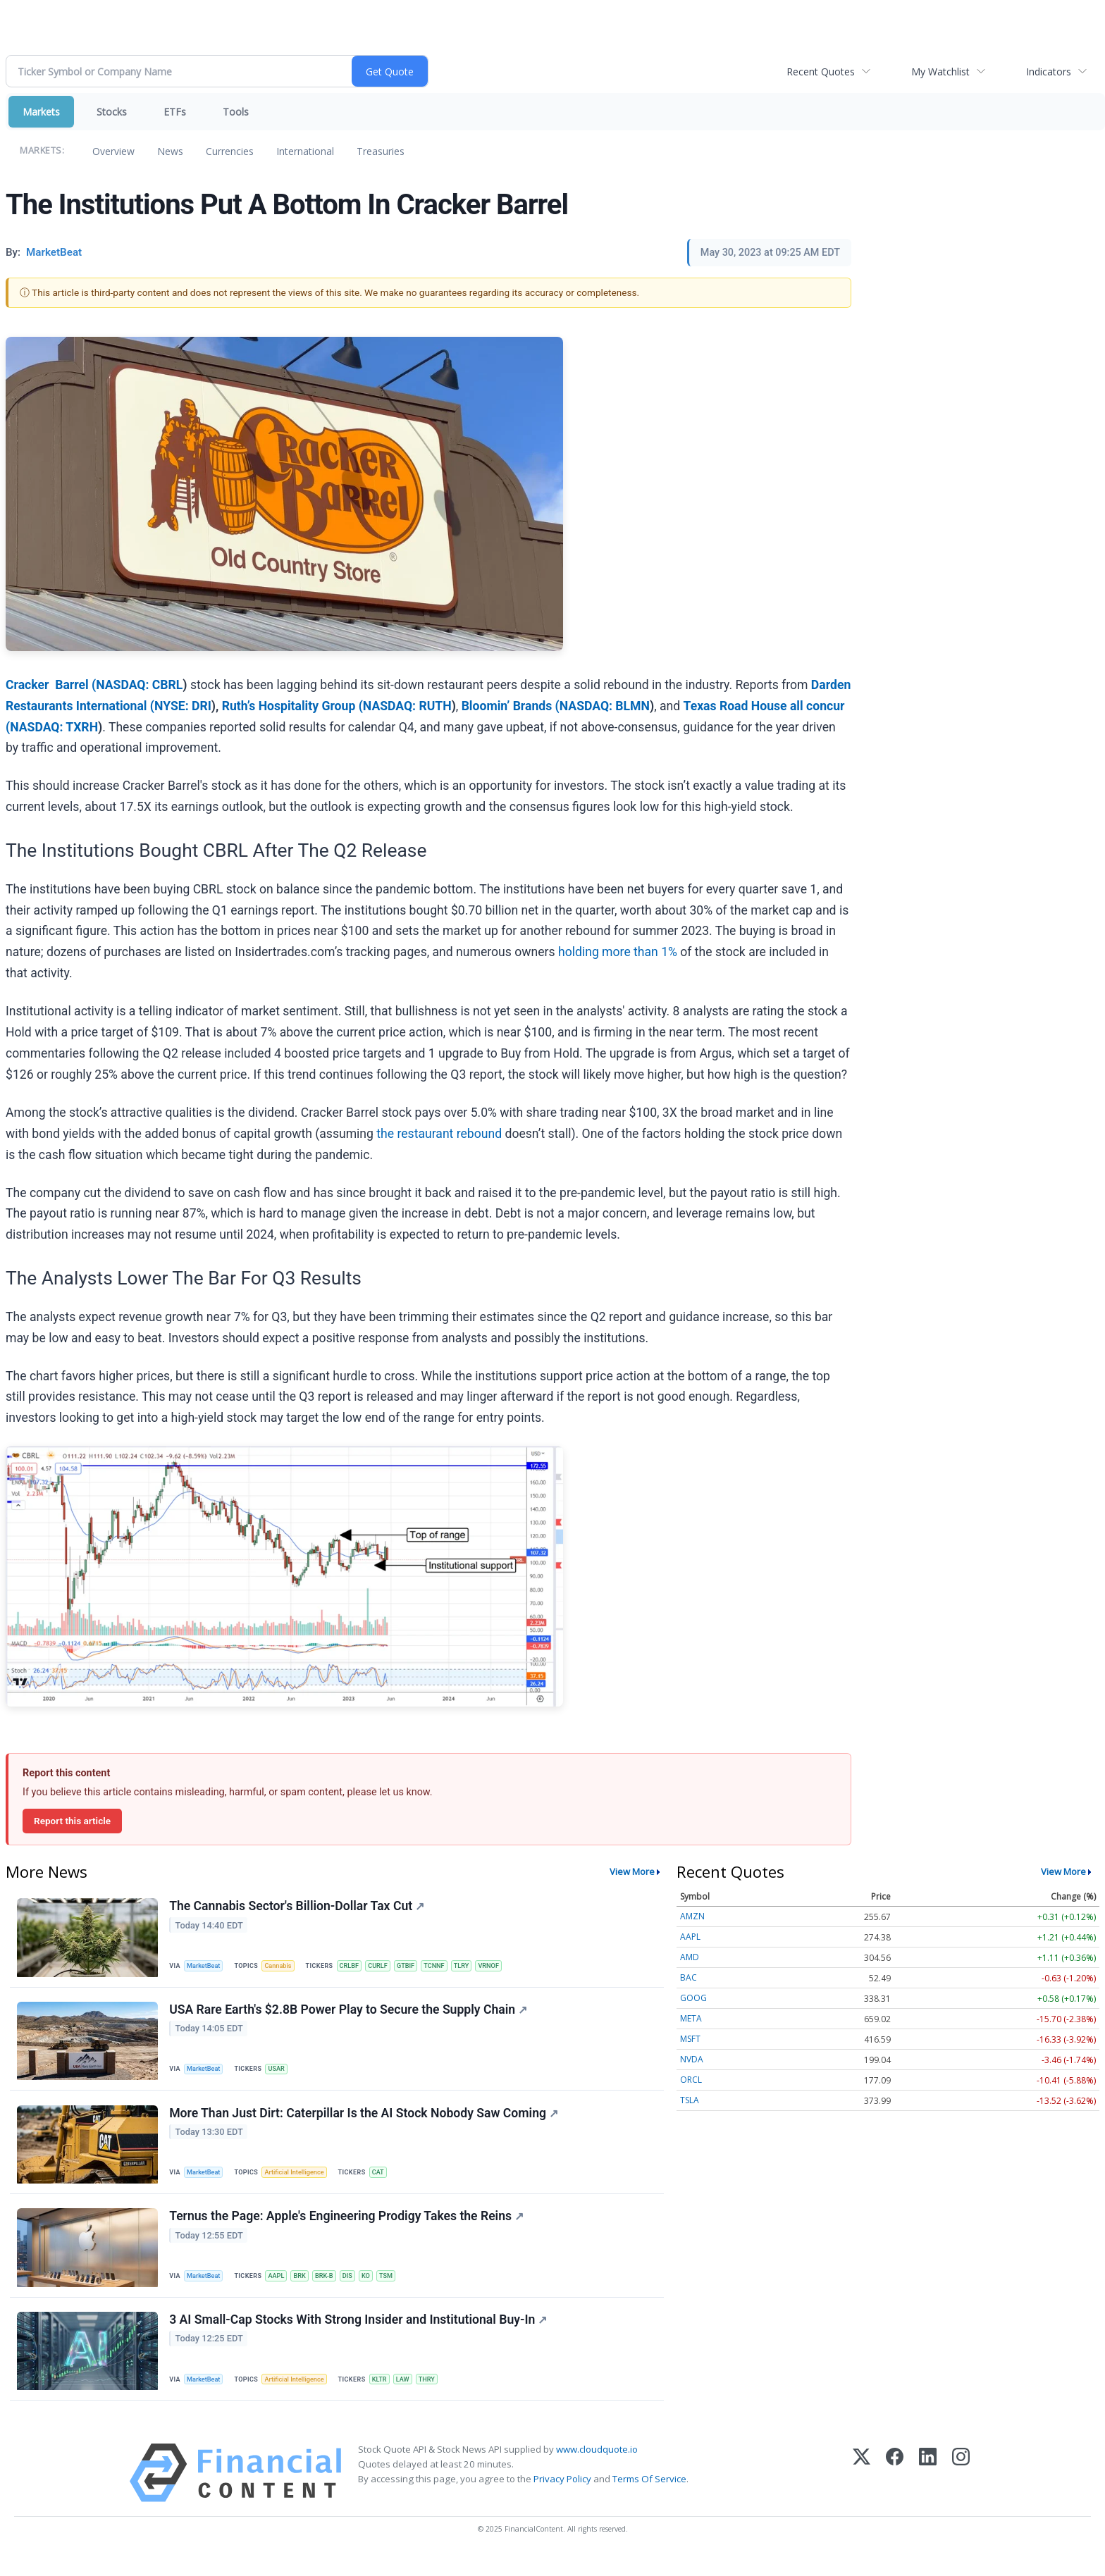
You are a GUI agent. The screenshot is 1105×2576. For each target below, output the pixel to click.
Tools (236, 111)
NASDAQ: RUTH (407, 706)
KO (378, 2288)
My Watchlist (940, 71)
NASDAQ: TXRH (54, 727)
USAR (281, 2073)
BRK (306, 2288)
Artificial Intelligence (300, 2181)
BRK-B (332, 2288)
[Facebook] (894, 2492)
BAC (688, 1977)
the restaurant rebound (439, 1134)
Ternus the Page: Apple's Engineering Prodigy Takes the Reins (348, 2229)
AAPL (281, 2288)
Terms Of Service (649, 2498)
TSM (400, 2288)
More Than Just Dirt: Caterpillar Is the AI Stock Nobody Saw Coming (365, 2122)
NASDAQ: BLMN (605, 706)
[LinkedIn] (927, 2492)
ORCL (691, 2080)
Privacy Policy (562, 2498)
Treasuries (381, 151)
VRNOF (507, 1966)
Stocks (112, 111)
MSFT (690, 2039)
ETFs (174, 111)
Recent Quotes (820, 71)
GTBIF (417, 1966)
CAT (387, 2181)
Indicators (1048, 71)
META (691, 2018)
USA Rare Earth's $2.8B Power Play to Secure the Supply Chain (350, 2014)
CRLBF (357, 1966)
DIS (358, 2288)
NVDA (691, 2059)
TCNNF (448, 1966)
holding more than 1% (618, 952)
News (170, 151)
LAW (414, 2395)
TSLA (689, 2100)
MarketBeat (206, 1966)
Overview (113, 151)
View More (632, 1871)
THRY (439, 2395)
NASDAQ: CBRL (139, 685)
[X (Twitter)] (861, 2492)
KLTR (388, 2395)
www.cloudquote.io (597, 2469)
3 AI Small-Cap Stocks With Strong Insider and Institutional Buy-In (359, 2336)
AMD (689, 1957)
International (305, 151)
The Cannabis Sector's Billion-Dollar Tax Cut (298, 1907)
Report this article (72, 1820)
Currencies (230, 151)
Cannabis (283, 1966)
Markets (41, 111)
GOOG (693, 1998)
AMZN (692, 1916)
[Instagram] (960, 2492)
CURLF (388, 1966)
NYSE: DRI (182, 706)
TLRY (477, 1966)
